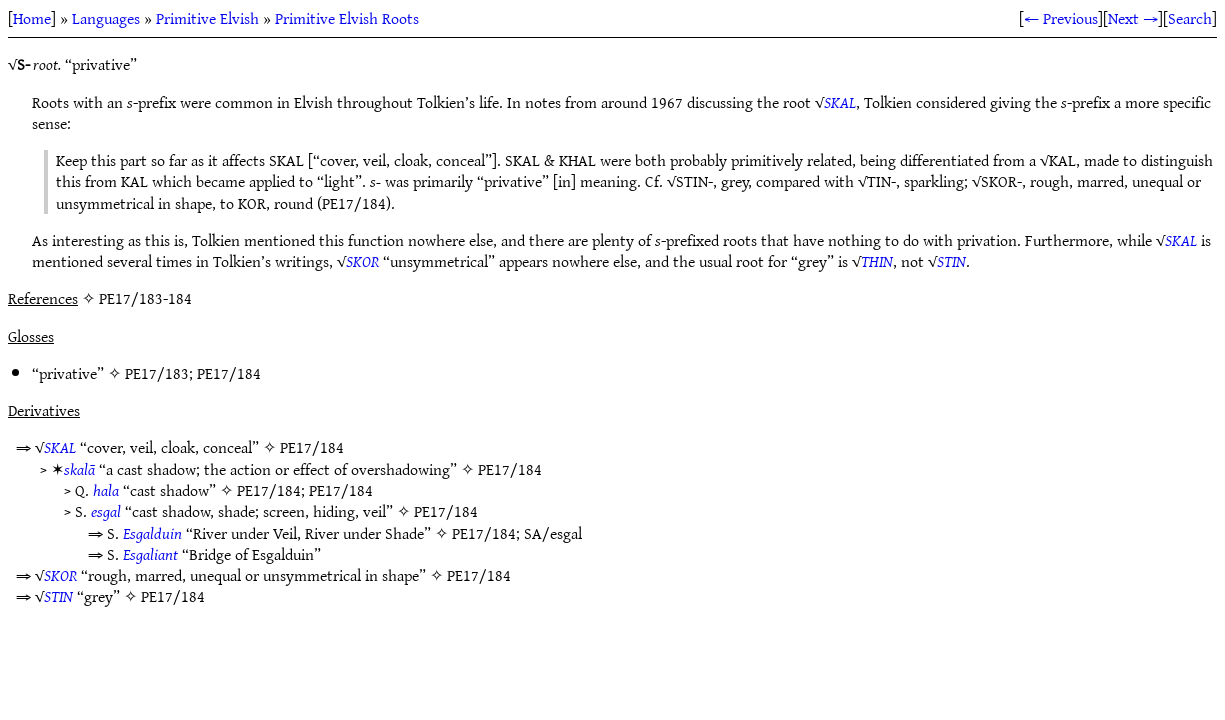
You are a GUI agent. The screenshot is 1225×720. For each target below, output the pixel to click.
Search (1190, 18)
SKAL (840, 102)
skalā (79, 469)
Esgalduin (152, 533)
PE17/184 (229, 373)
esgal (106, 511)
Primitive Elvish (207, 18)
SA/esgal (553, 533)
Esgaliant (150, 554)
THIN (877, 261)
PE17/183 (157, 373)
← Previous (1061, 18)
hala (106, 490)
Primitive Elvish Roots (347, 18)
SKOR (362, 261)
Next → (1133, 18)
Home (32, 18)
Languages (106, 18)
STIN (951, 261)
